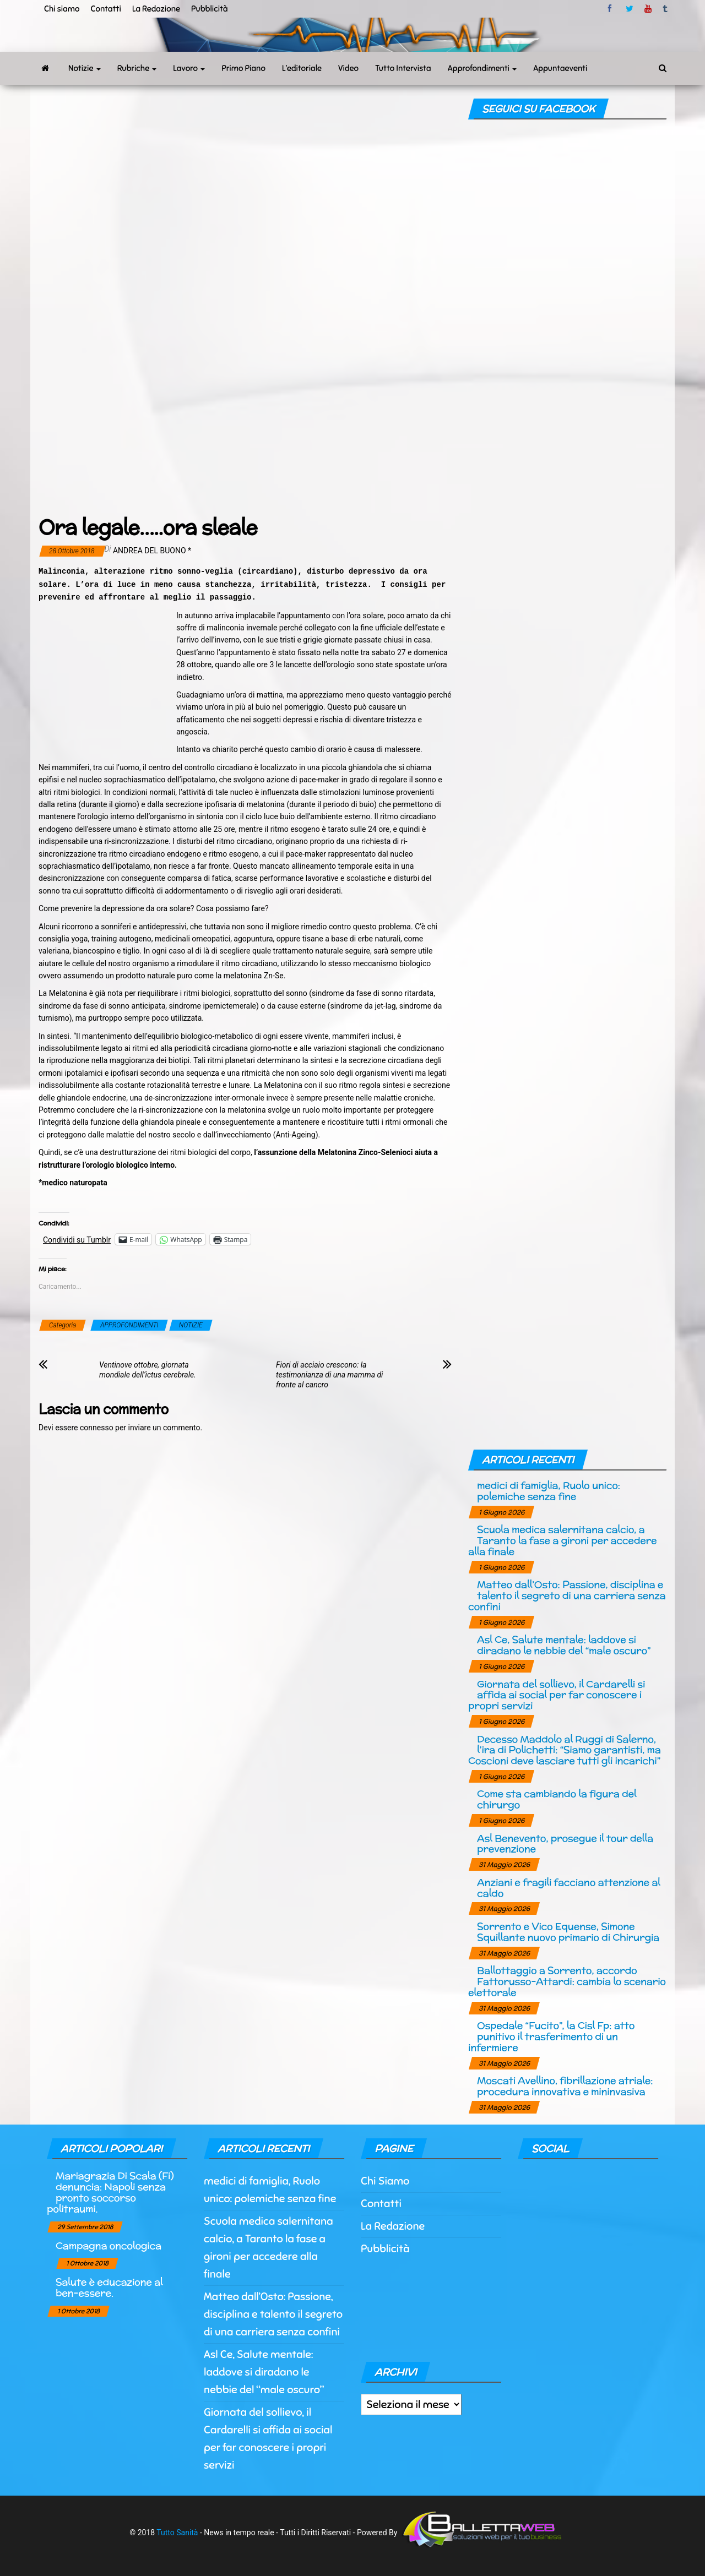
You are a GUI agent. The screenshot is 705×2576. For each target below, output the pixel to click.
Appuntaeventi (560, 68)
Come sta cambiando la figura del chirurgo (556, 1799)
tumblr (666, 9)
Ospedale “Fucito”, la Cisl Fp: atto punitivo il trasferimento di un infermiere (551, 2036)
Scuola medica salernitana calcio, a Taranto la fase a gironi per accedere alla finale (562, 1540)
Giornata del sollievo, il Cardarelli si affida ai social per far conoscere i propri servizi (556, 1695)
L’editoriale (302, 68)
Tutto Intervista (403, 68)
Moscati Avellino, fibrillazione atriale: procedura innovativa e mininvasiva (565, 2085)
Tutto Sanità (177, 2532)
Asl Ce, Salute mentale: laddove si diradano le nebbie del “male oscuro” (563, 1644)
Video (348, 68)
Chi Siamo (385, 2181)
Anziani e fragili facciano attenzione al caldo (568, 1887)
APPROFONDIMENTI (129, 1325)
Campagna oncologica (108, 2245)
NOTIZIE (191, 1325)
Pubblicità (209, 9)
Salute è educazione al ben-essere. (109, 2287)
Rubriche (137, 68)
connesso (96, 1427)
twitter (629, 9)
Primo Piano (243, 68)
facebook (611, 9)
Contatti (105, 9)
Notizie (84, 68)
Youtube (648, 9)
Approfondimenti (482, 68)
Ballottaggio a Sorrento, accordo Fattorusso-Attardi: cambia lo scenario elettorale (567, 1981)
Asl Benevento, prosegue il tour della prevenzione (565, 1843)
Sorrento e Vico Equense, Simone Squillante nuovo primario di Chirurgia (568, 1931)
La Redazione (156, 9)
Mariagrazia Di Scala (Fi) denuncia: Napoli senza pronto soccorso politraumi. (110, 2192)
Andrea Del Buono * (152, 550)
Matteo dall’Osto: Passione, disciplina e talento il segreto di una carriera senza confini (566, 1595)
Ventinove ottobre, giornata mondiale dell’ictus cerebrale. (147, 1369)
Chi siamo (61, 9)
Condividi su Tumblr (77, 1239)
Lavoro (189, 68)
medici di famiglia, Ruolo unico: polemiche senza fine (548, 1490)
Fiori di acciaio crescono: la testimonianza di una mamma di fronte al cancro (329, 1374)
